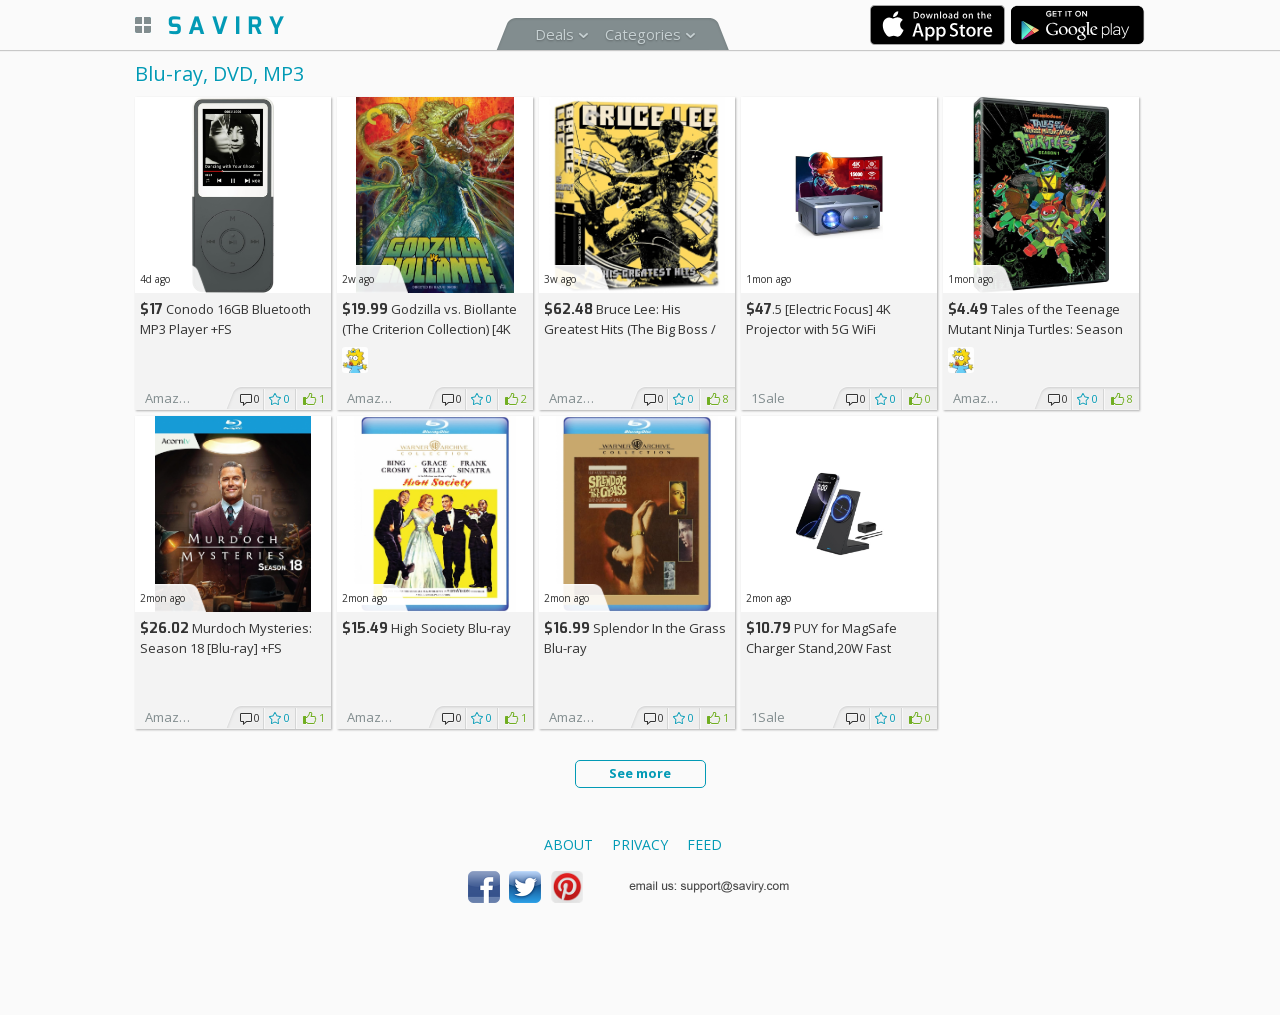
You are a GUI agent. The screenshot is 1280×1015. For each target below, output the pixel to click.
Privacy (640, 844)
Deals (554, 34)
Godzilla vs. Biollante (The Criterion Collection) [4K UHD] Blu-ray (429, 328)
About (568, 844)
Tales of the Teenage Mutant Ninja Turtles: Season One (1035, 328)
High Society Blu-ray (426, 628)
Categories (643, 34)
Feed (704, 844)
